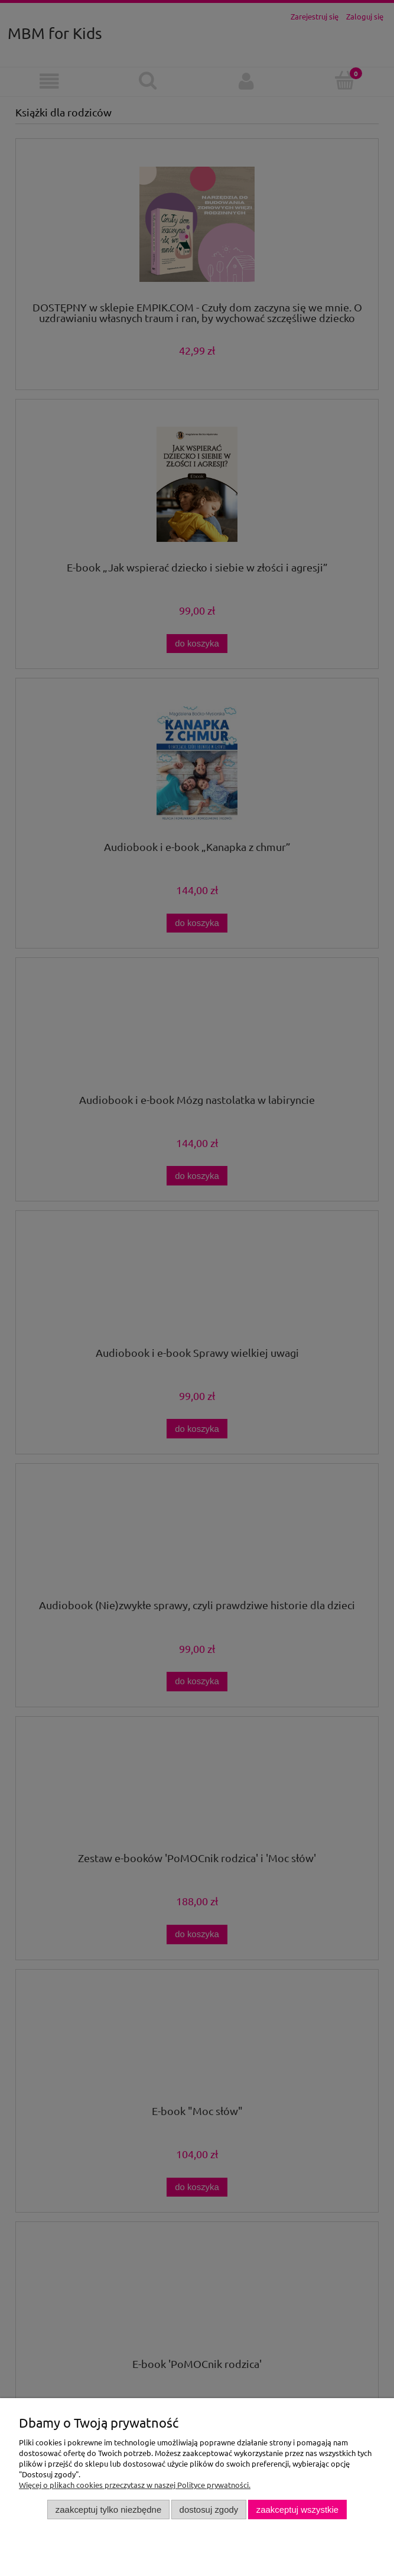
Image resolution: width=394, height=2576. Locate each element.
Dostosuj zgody (209, 2509)
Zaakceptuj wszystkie (297, 2509)
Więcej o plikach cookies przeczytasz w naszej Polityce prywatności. (134, 2485)
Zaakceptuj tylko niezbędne (108, 2509)
